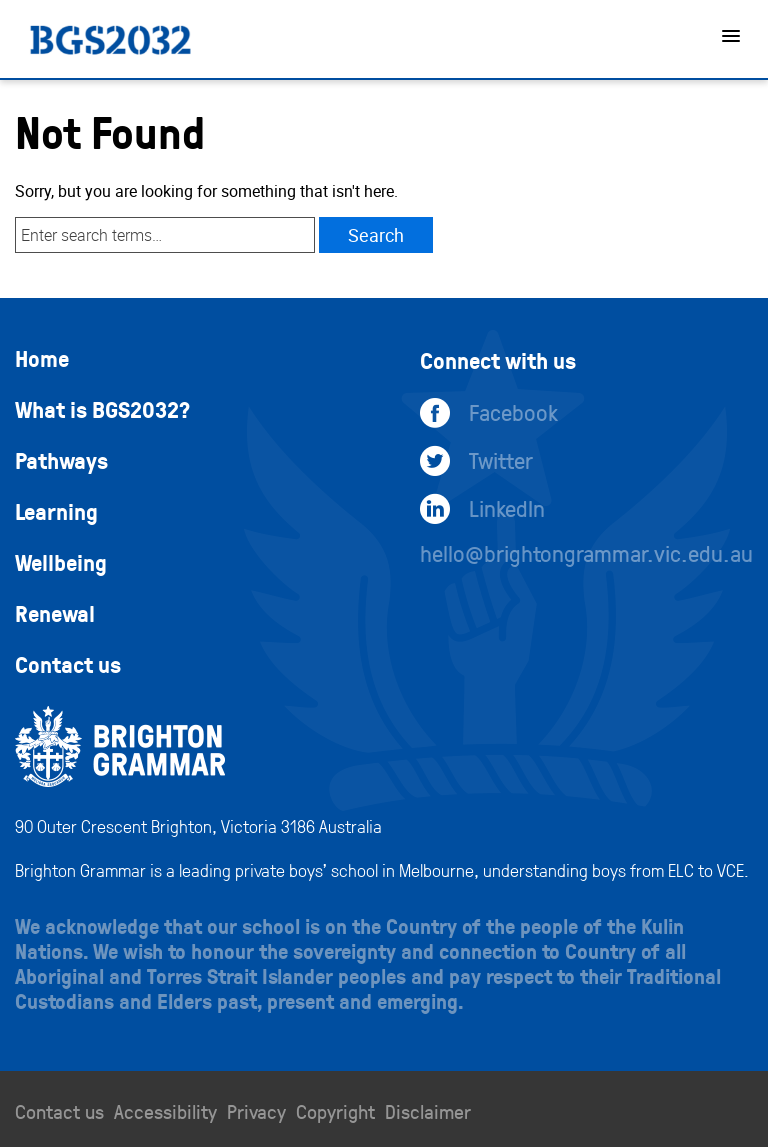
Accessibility (165, 1111)
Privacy (256, 1111)
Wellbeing (61, 562)
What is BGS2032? (102, 409)
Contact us (68, 664)
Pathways (61, 460)
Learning (56, 511)
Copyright (335, 1111)
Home (42, 358)
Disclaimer (428, 1111)
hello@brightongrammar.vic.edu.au (586, 553)
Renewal (55, 613)
